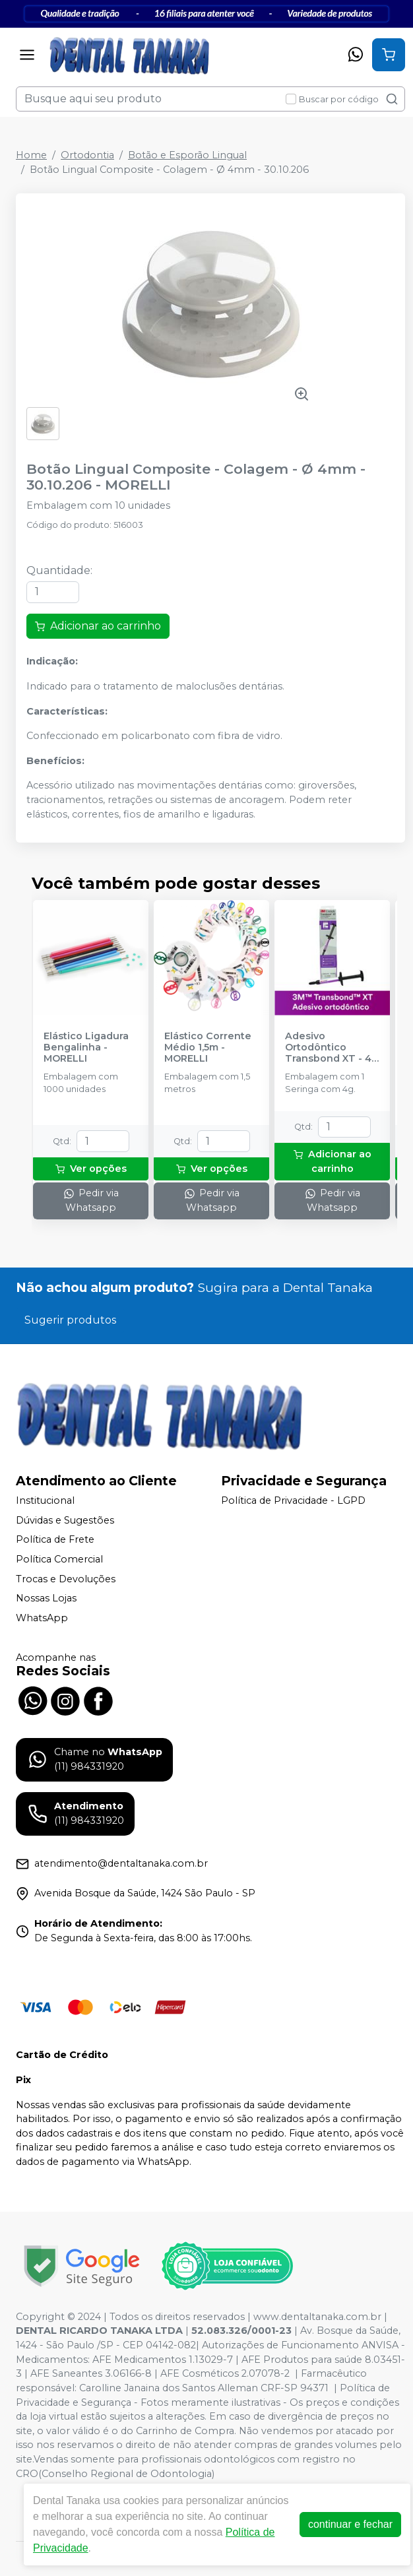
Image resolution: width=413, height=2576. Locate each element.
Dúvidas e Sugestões (65, 1520)
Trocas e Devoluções (65, 1579)
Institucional (45, 1500)
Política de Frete (55, 1539)
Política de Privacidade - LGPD (293, 1500)
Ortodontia (87, 155)
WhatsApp (42, 1618)
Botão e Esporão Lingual (187, 155)
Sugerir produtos (70, 1320)
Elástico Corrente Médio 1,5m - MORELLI (207, 1048)
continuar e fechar (350, 2524)
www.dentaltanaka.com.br (317, 2317)
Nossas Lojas (46, 1598)
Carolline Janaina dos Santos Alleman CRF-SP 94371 (204, 2388)
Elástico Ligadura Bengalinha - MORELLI (86, 1048)
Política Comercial (59, 1559)
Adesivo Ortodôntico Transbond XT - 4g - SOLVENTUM (331, 1048)
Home (31, 155)
